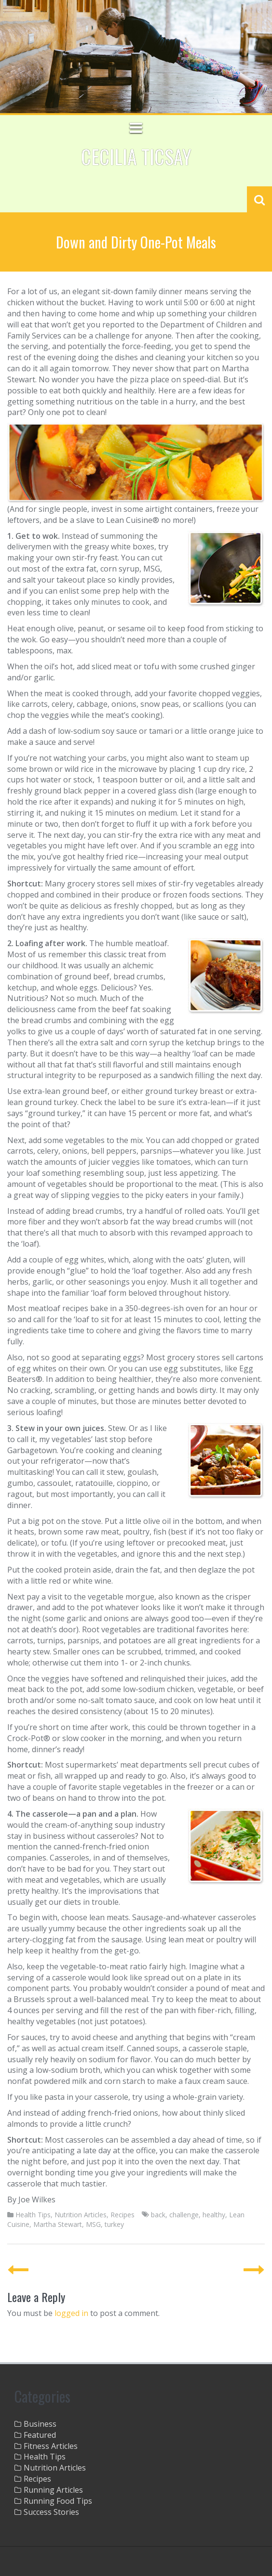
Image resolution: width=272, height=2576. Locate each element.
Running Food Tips (58, 2501)
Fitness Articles (51, 2446)
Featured (40, 2435)
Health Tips (33, 2214)
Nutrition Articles (80, 2214)
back (158, 2214)
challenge (184, 2214)
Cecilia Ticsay (136, 156)
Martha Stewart (57, 2224)
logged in (71, 2313)
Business (40, 2424)
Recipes (122, 2214)
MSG (93, 2224)
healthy (214, 2214)
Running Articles (53, 2490)
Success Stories (51, 2512)
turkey (114, 2224)
